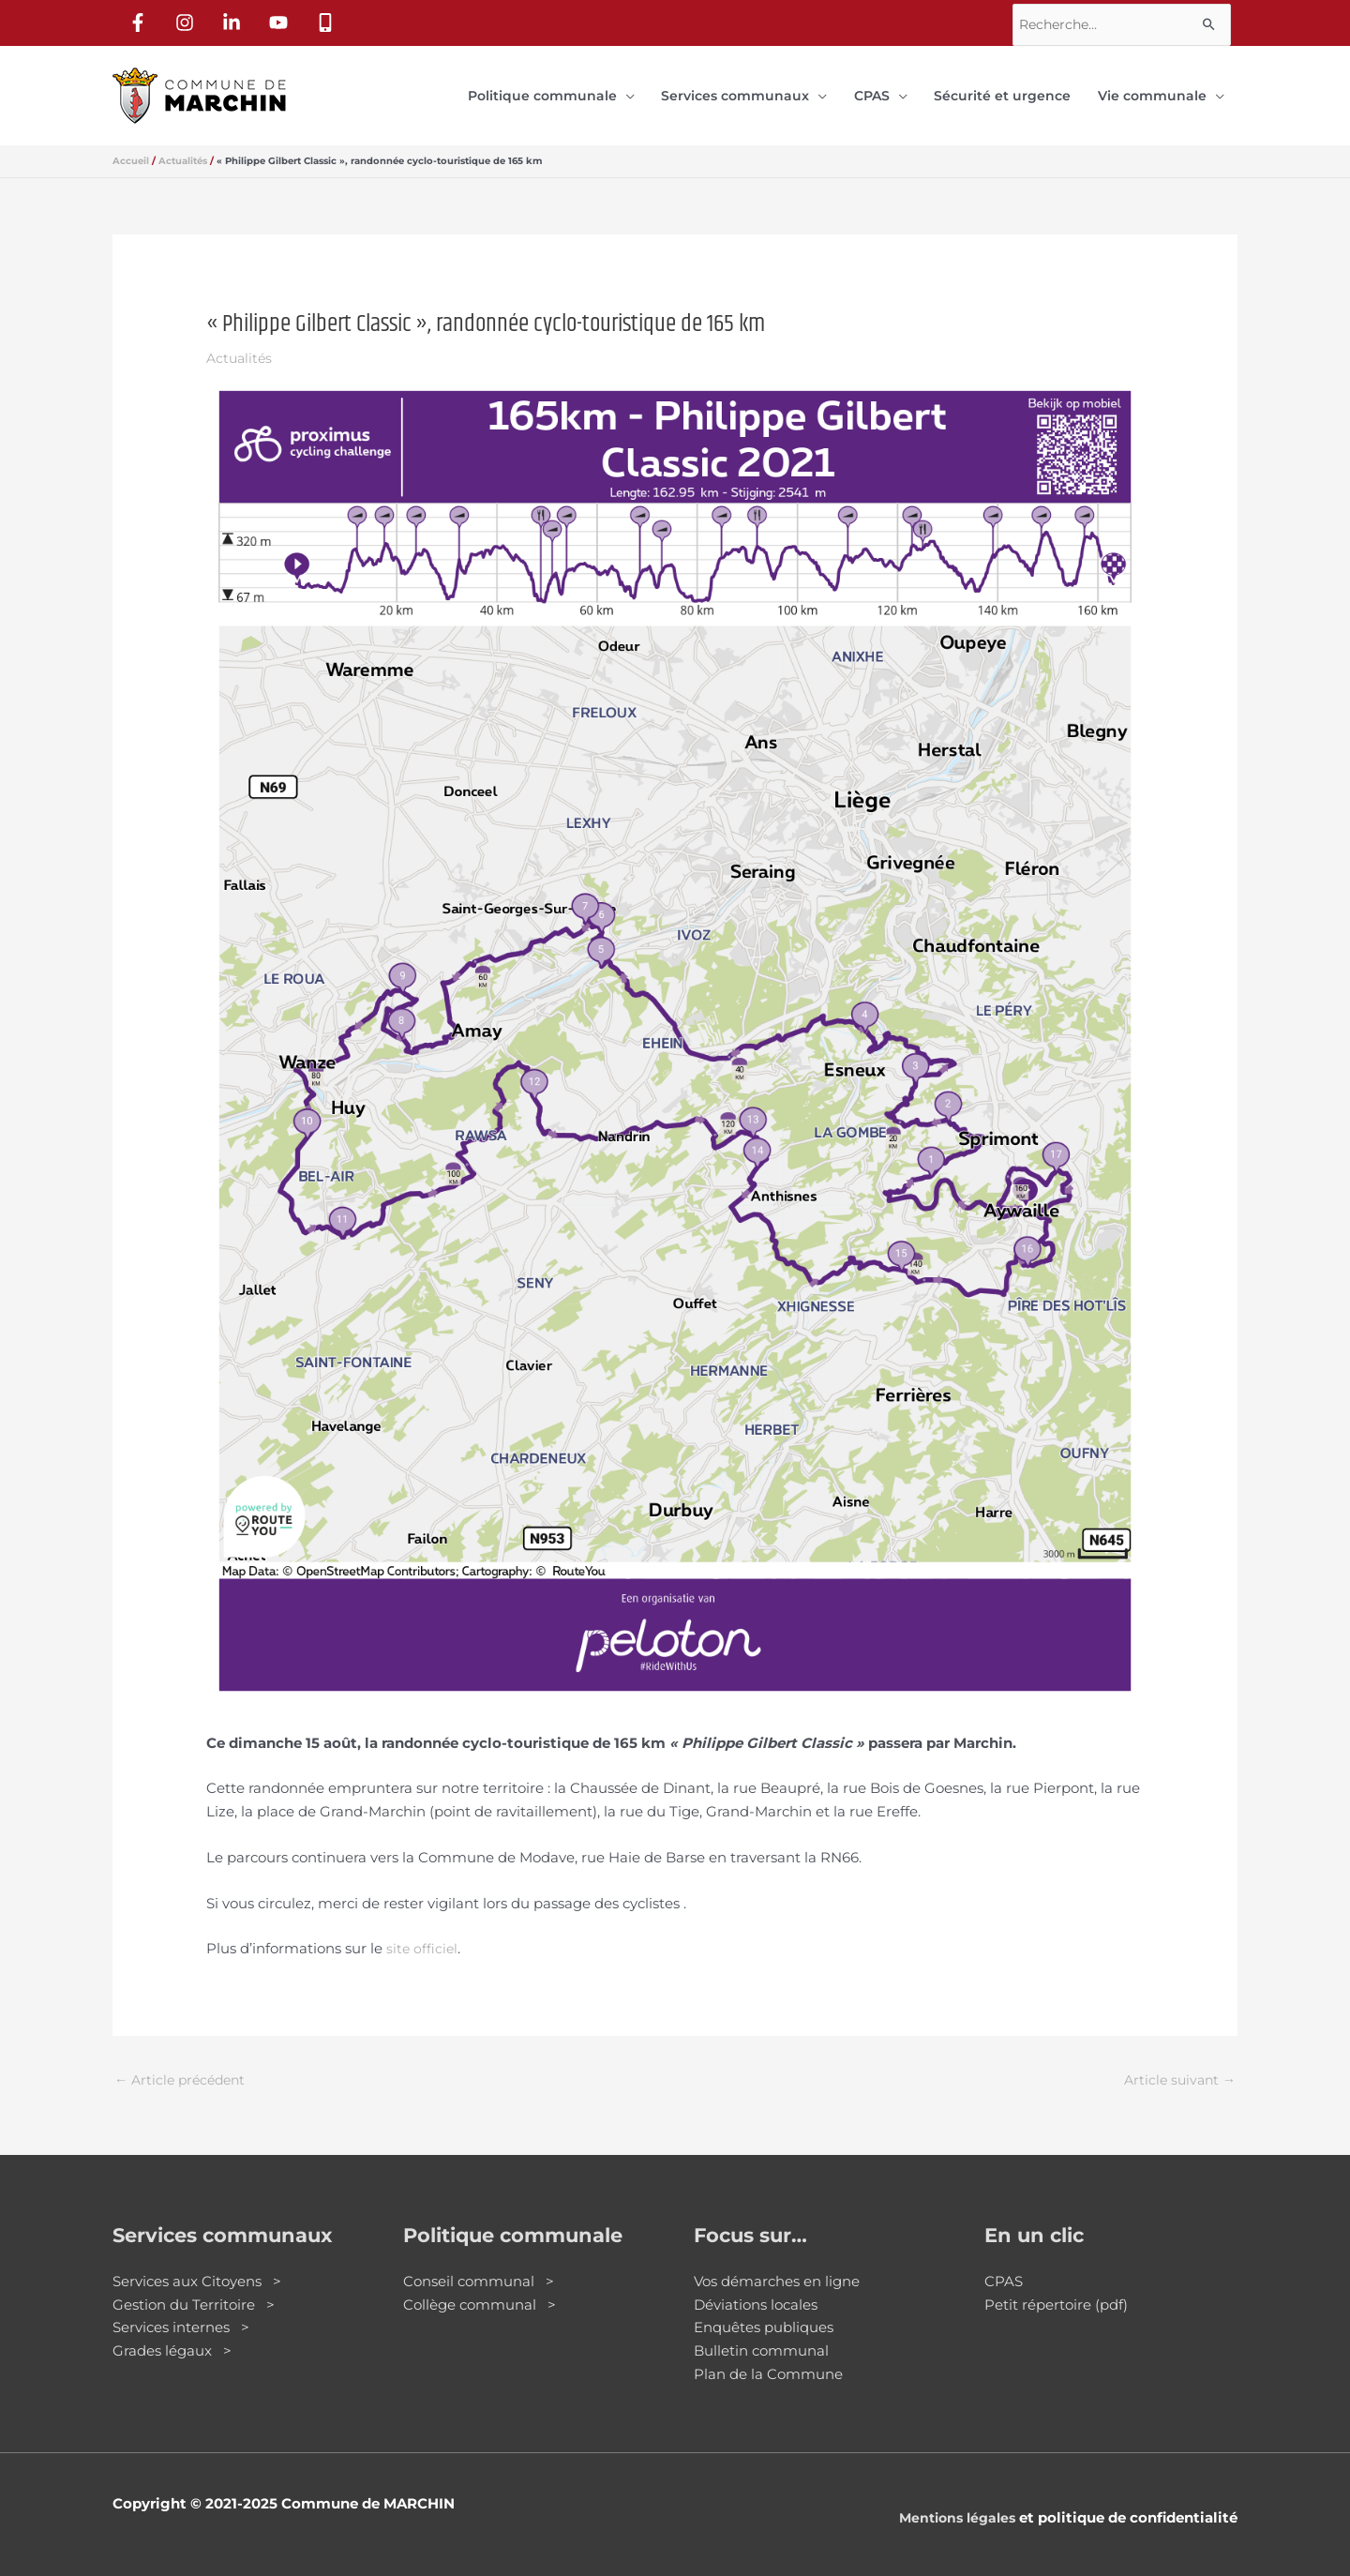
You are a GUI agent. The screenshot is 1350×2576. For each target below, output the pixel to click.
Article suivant (1177, 2062)
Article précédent (183, 2062)
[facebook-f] (141, 19)
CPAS (1003, 2264)
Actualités (241, 340)
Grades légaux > (172, 2334)
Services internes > (180, 2311)
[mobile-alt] (329, 19)
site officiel (422, 1930)
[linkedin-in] (235, 19)
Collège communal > (479, 2288)
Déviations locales (756, 2288)
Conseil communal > (478, 2264)
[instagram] (188, 19)
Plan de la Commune (768, 2357)
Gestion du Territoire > (193, 2288)
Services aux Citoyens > (196, 2264)
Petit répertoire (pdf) (1056, 2288)
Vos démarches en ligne (777, 2264)
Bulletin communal (761, 2334)
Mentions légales (953, 2500)
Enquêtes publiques (763, 2311)
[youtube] (282, 19)
